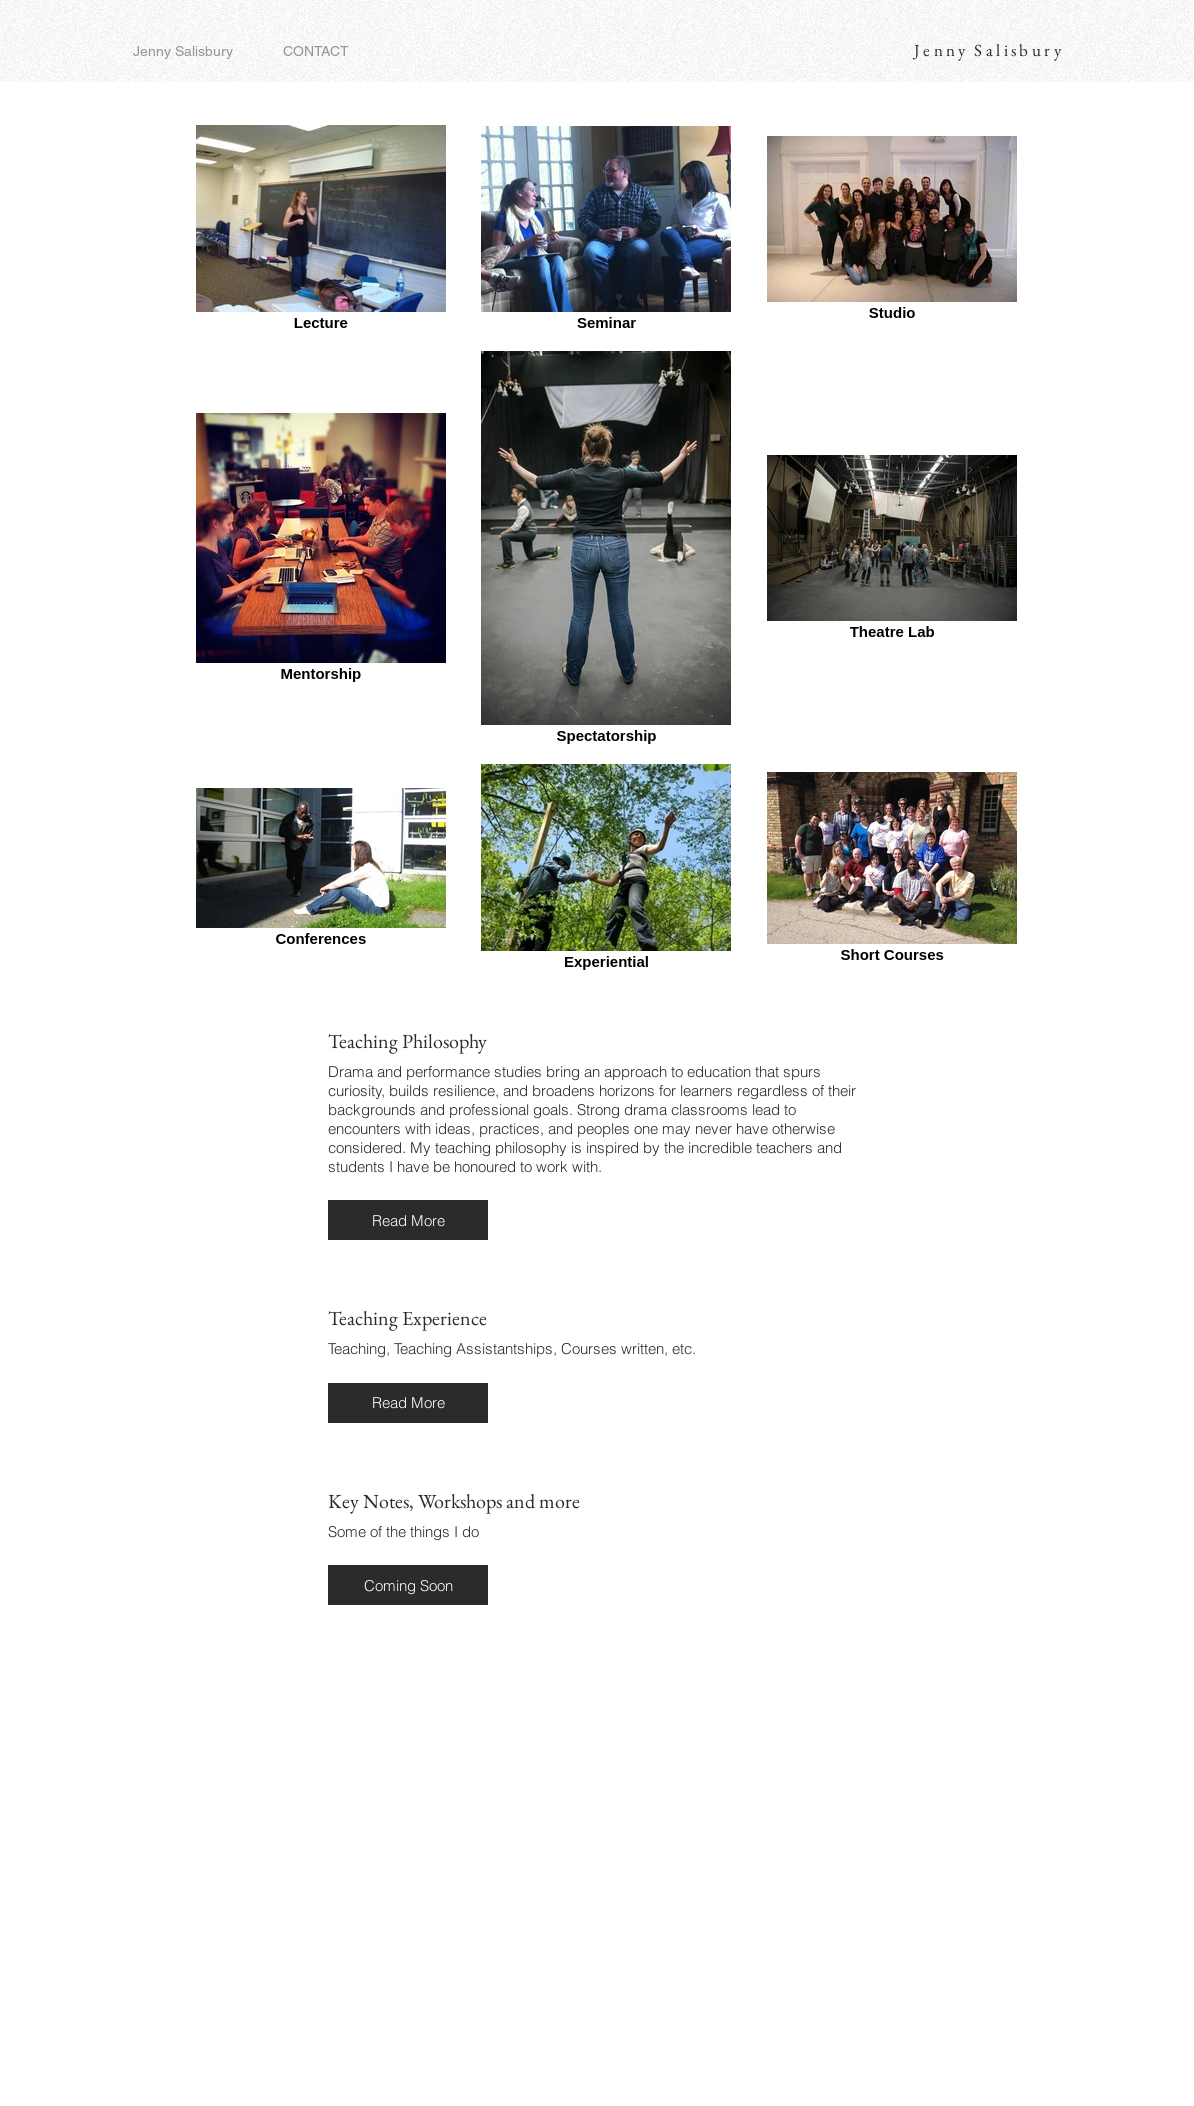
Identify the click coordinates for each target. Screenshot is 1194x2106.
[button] (408, 1220)
